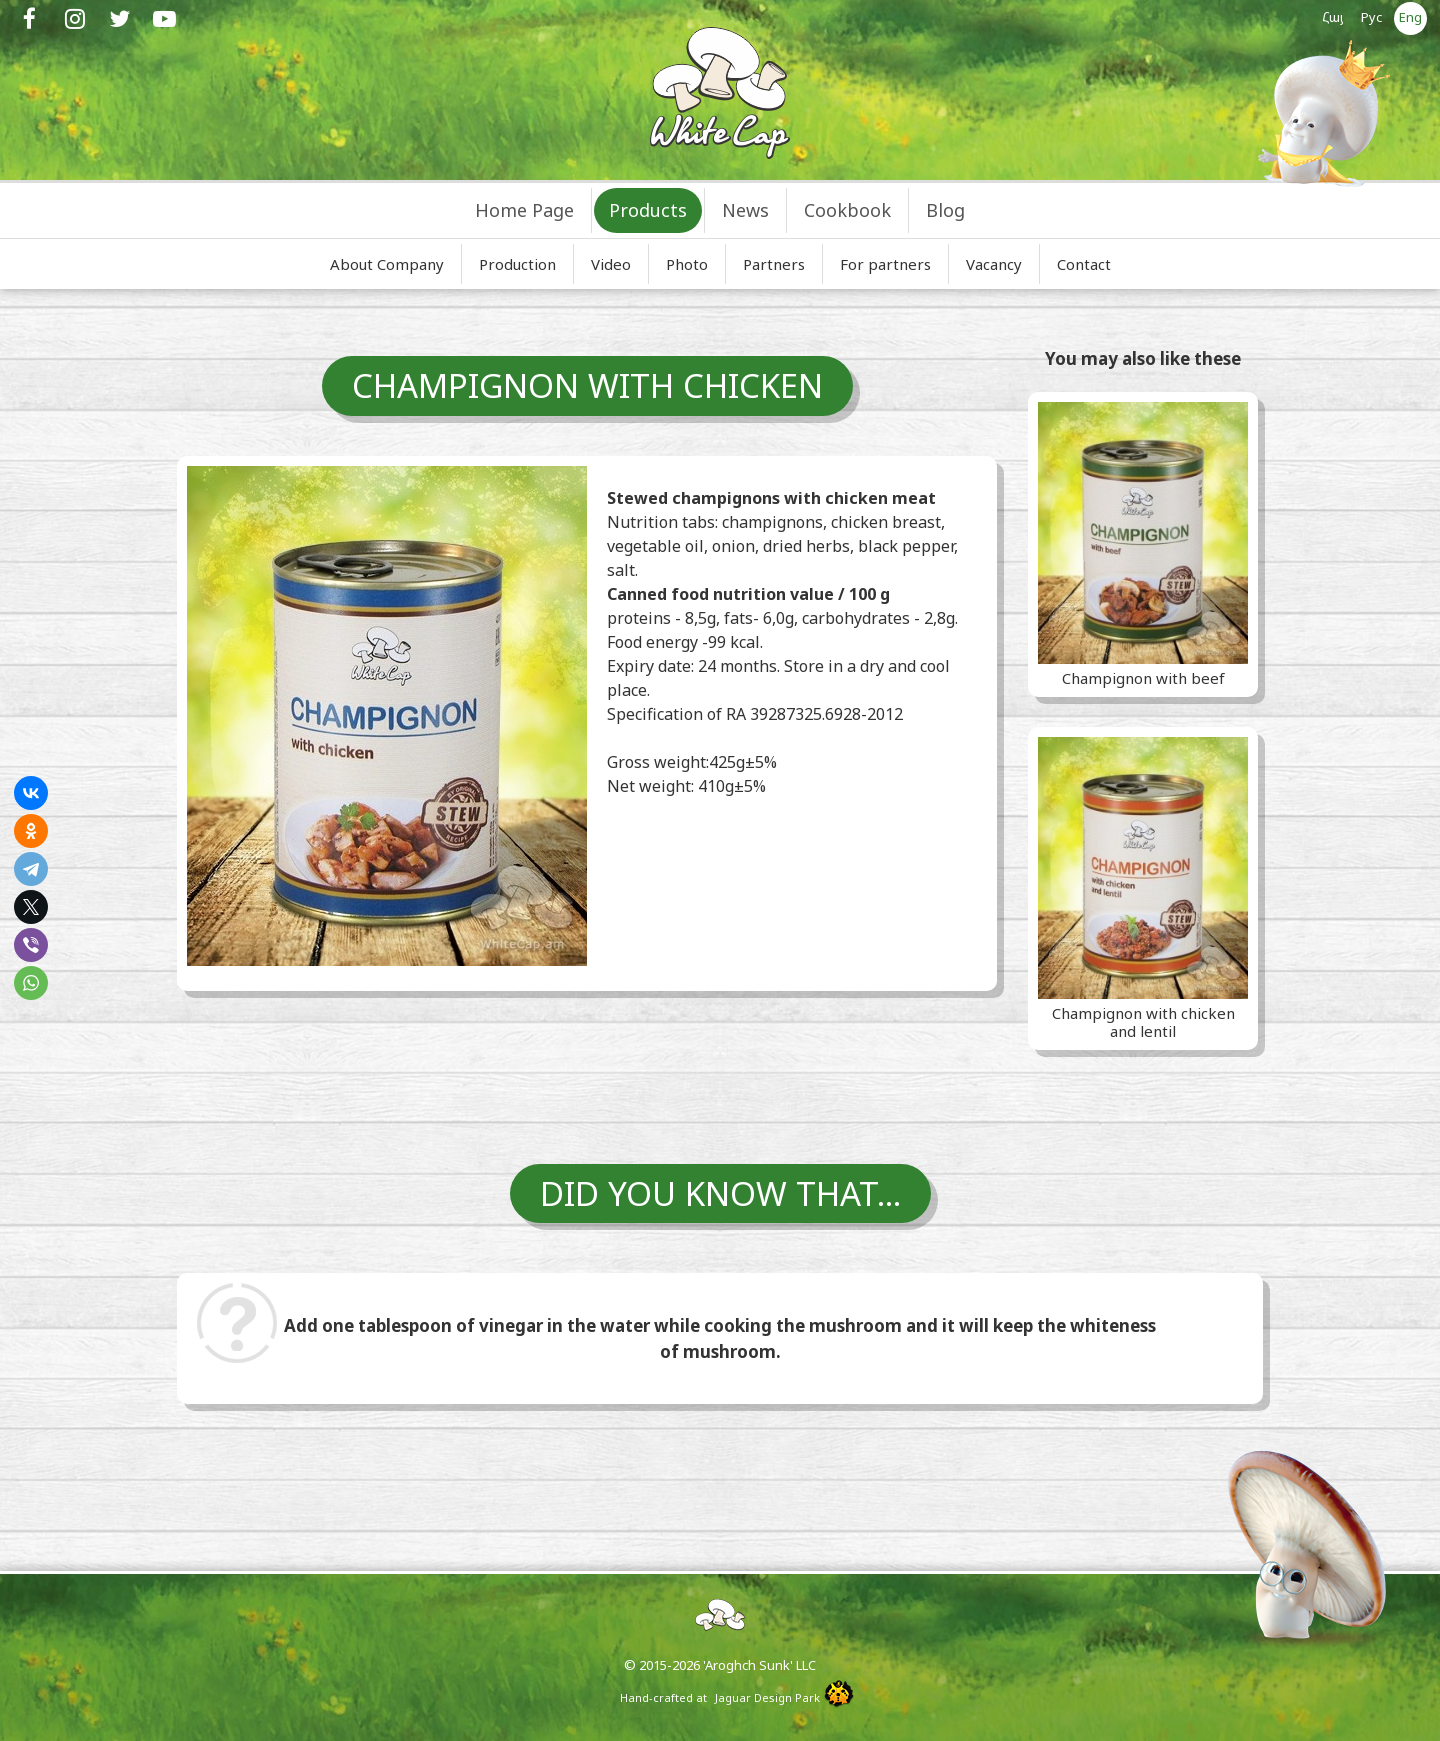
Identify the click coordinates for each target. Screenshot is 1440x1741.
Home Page (524, 210)
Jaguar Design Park (767, 1697)
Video (611, 264)
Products (648, 210)
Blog (945, 210)
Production (517, 264)
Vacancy (994, 264)
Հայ (1333, 17)
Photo (687, 264)
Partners (774, 264)
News (745, 210)
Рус (1372, 17)
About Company (387, 264)
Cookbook (847, 210)
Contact (1084, 264)
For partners (885, 264)
